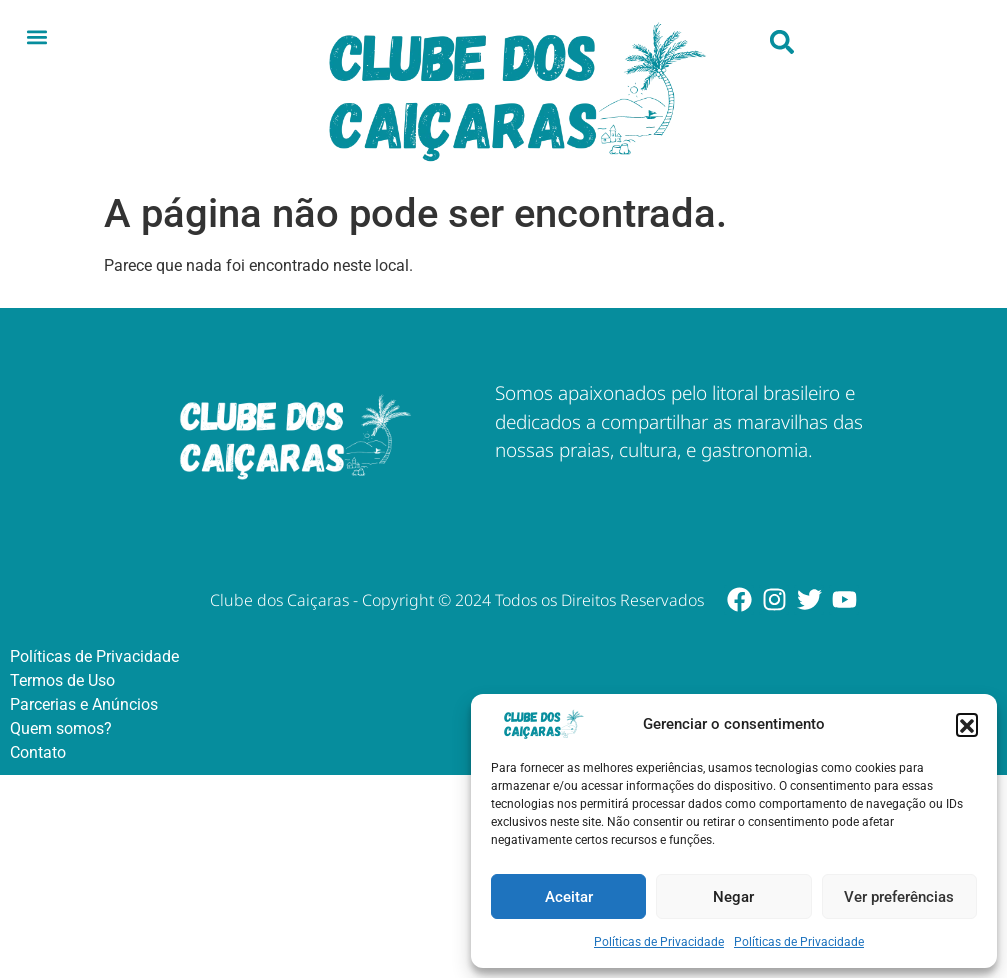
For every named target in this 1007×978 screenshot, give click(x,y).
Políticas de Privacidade (659, 942)
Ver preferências (899, 897)
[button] (967, 724)
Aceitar (569, 897)
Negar (733, 897)
